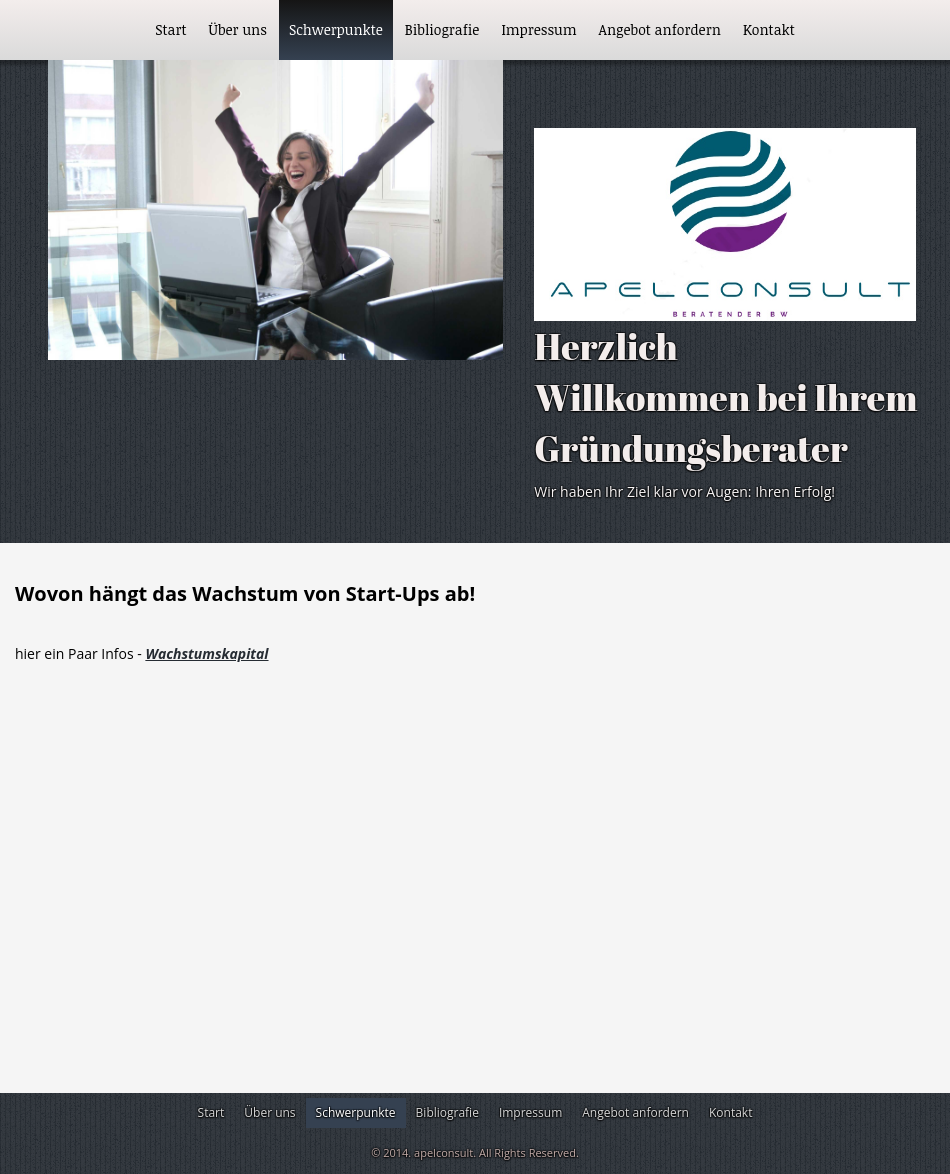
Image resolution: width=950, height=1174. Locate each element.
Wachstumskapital (206, 653)
